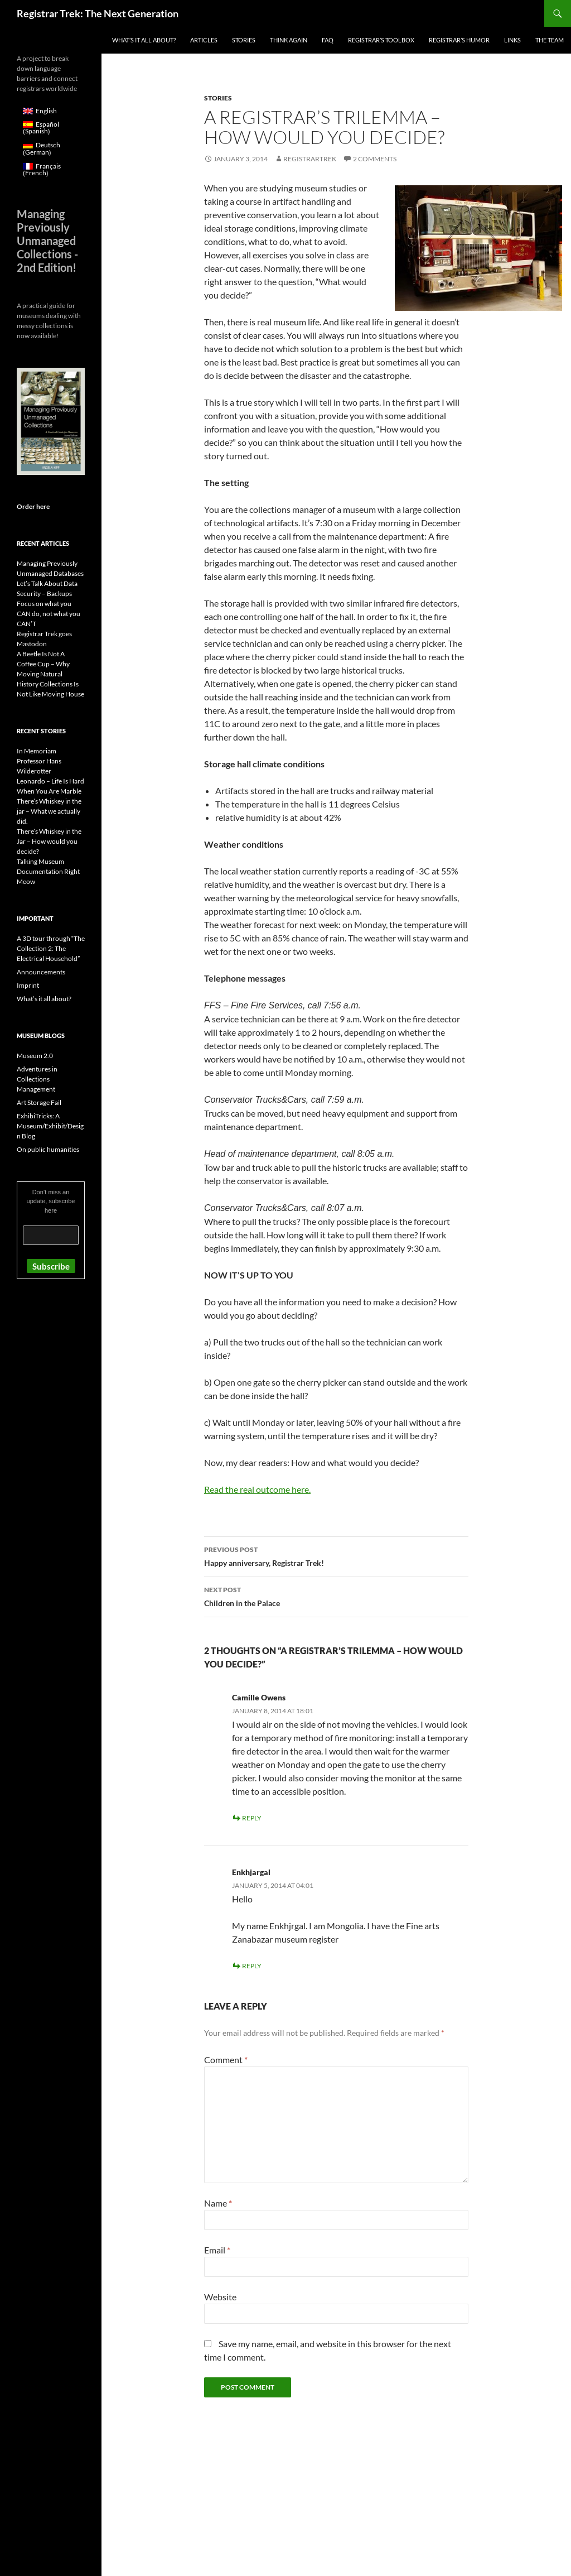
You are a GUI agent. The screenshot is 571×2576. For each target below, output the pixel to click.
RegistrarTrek (309, 159)
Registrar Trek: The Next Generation (97, 13)
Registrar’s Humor (459, 40)
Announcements (41, 972)
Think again (288, 40)
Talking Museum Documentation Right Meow (48, 871)
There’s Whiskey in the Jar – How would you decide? (49, 841)
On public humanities (48, 1149)
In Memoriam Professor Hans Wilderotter (39, 761)
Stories (243, 40)
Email (217, 2250)
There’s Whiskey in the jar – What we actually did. (49, 811)
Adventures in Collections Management (37, 1079)
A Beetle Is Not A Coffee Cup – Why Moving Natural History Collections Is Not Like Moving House (50, 674)
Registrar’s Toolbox (381, 40)
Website (220, 2296)
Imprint (28, 985)
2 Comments (374, 159)
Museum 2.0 (35, 1055)
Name (218, 2203)
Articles (203, 40)
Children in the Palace (336, 1595)
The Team (549, 40)
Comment (226, 2059)
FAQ (327, 40)
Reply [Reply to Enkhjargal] (252, 1966)
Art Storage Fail (39, 1102)
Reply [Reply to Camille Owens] (252, 1818)
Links (512, 40)
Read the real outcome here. (257, 1489)
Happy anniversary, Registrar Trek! (336, 1555)
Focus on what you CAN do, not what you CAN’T (48, 613)
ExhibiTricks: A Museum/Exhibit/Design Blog (50, 1126)
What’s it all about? (144, 40)
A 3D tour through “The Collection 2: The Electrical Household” (51, 948)
